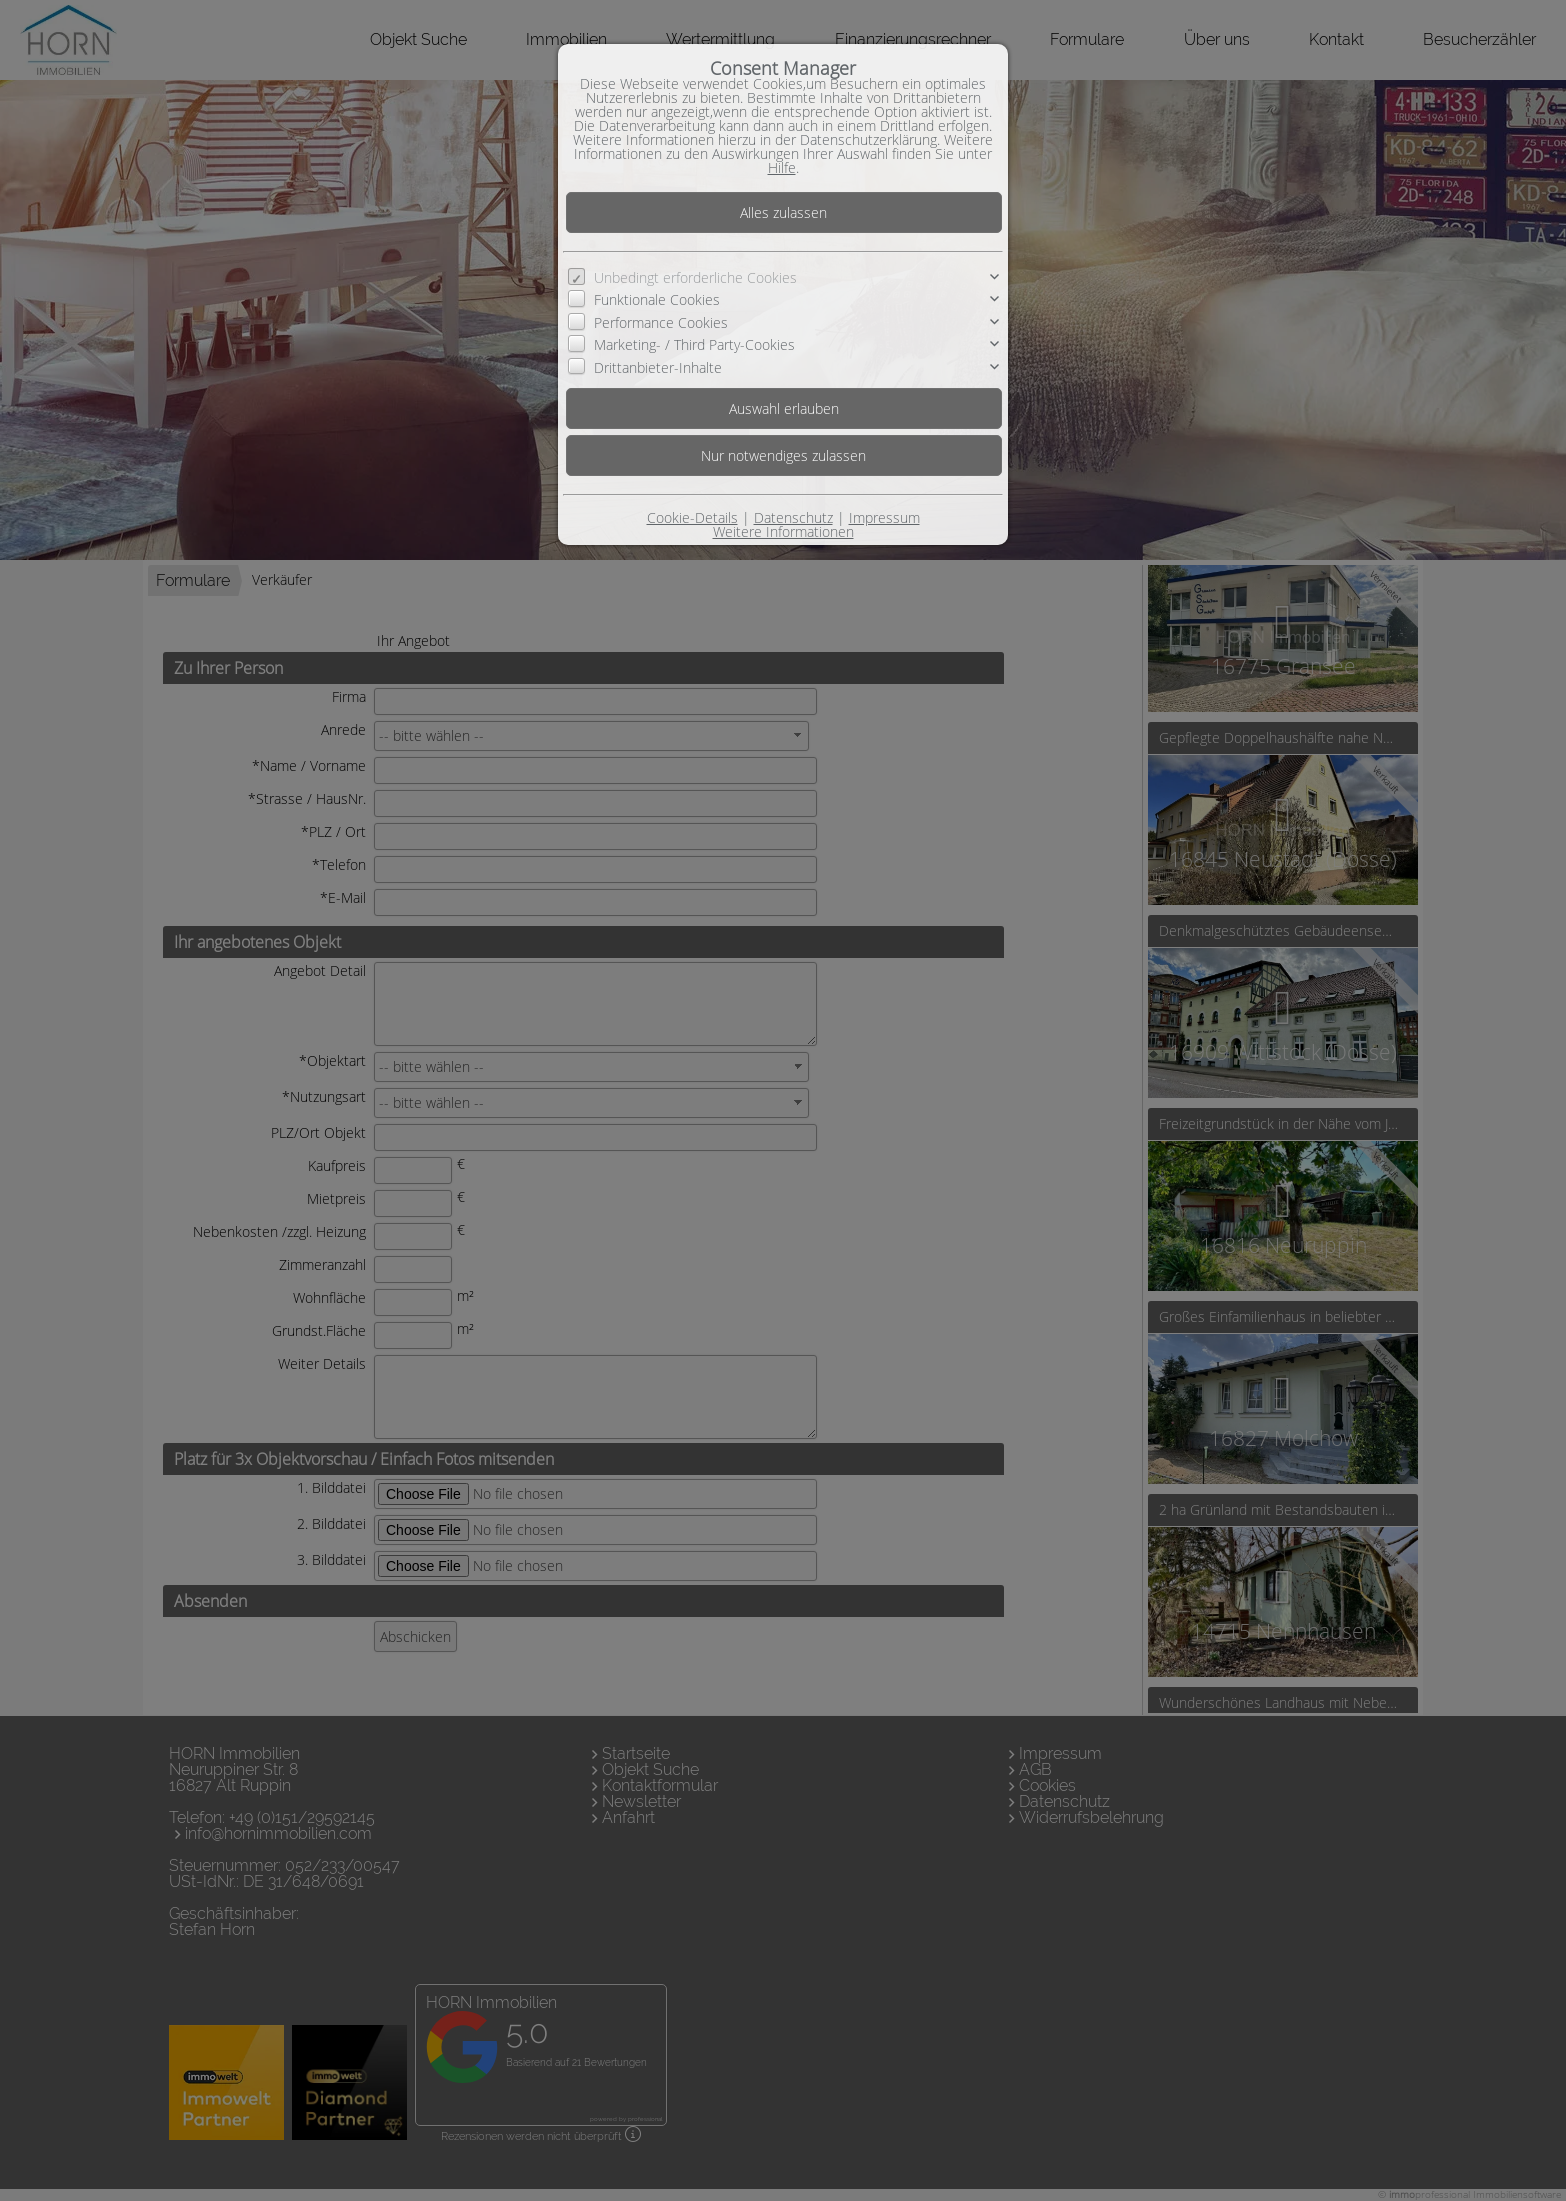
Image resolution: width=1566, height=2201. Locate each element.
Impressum (884, 517)
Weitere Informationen (783, 531)
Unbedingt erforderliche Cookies (695, 277)
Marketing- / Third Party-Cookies (694, 344)
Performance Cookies (661, 322)
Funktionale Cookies (657, 299)
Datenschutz (793, 517)
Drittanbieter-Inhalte (658, 367)
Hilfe (782, 167)
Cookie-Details (692, 517)
